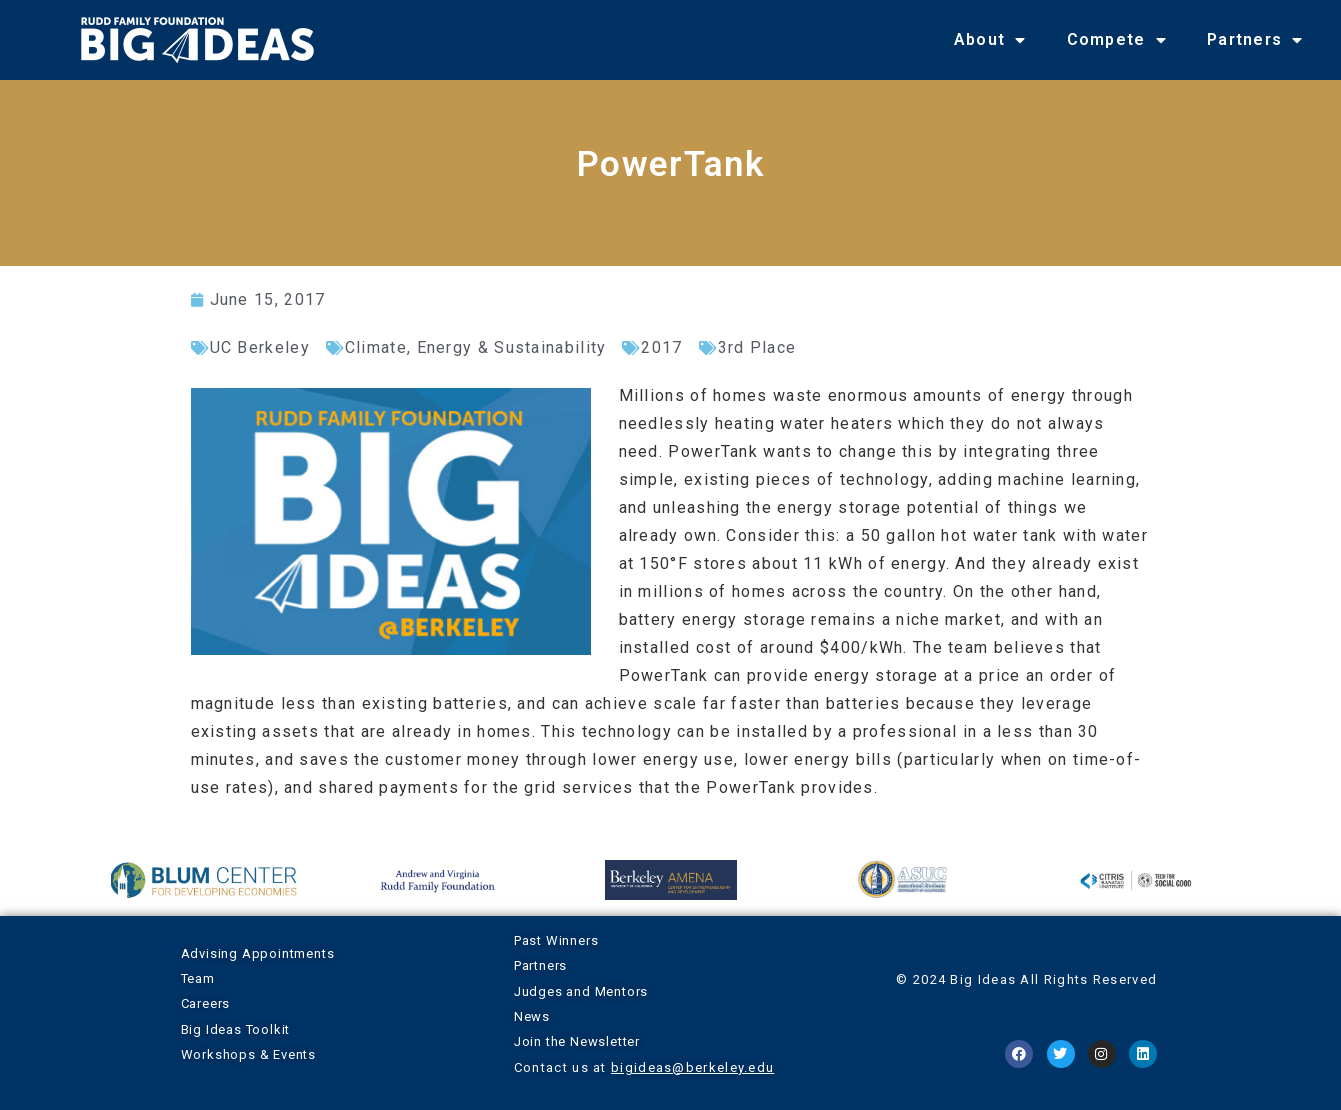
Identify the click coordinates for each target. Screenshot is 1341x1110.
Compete (1117, 40)
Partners (1255, 40)
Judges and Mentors (581, 991)
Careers (206, 1003)
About (990, 40)
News (532, 1016)
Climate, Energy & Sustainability (476, 347)
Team (198, 978)
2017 (661, 347)
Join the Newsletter (577, 1041)
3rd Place (757, 347)
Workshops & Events (248, 1054)
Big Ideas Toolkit (236, 1029)
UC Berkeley (260, 347)
